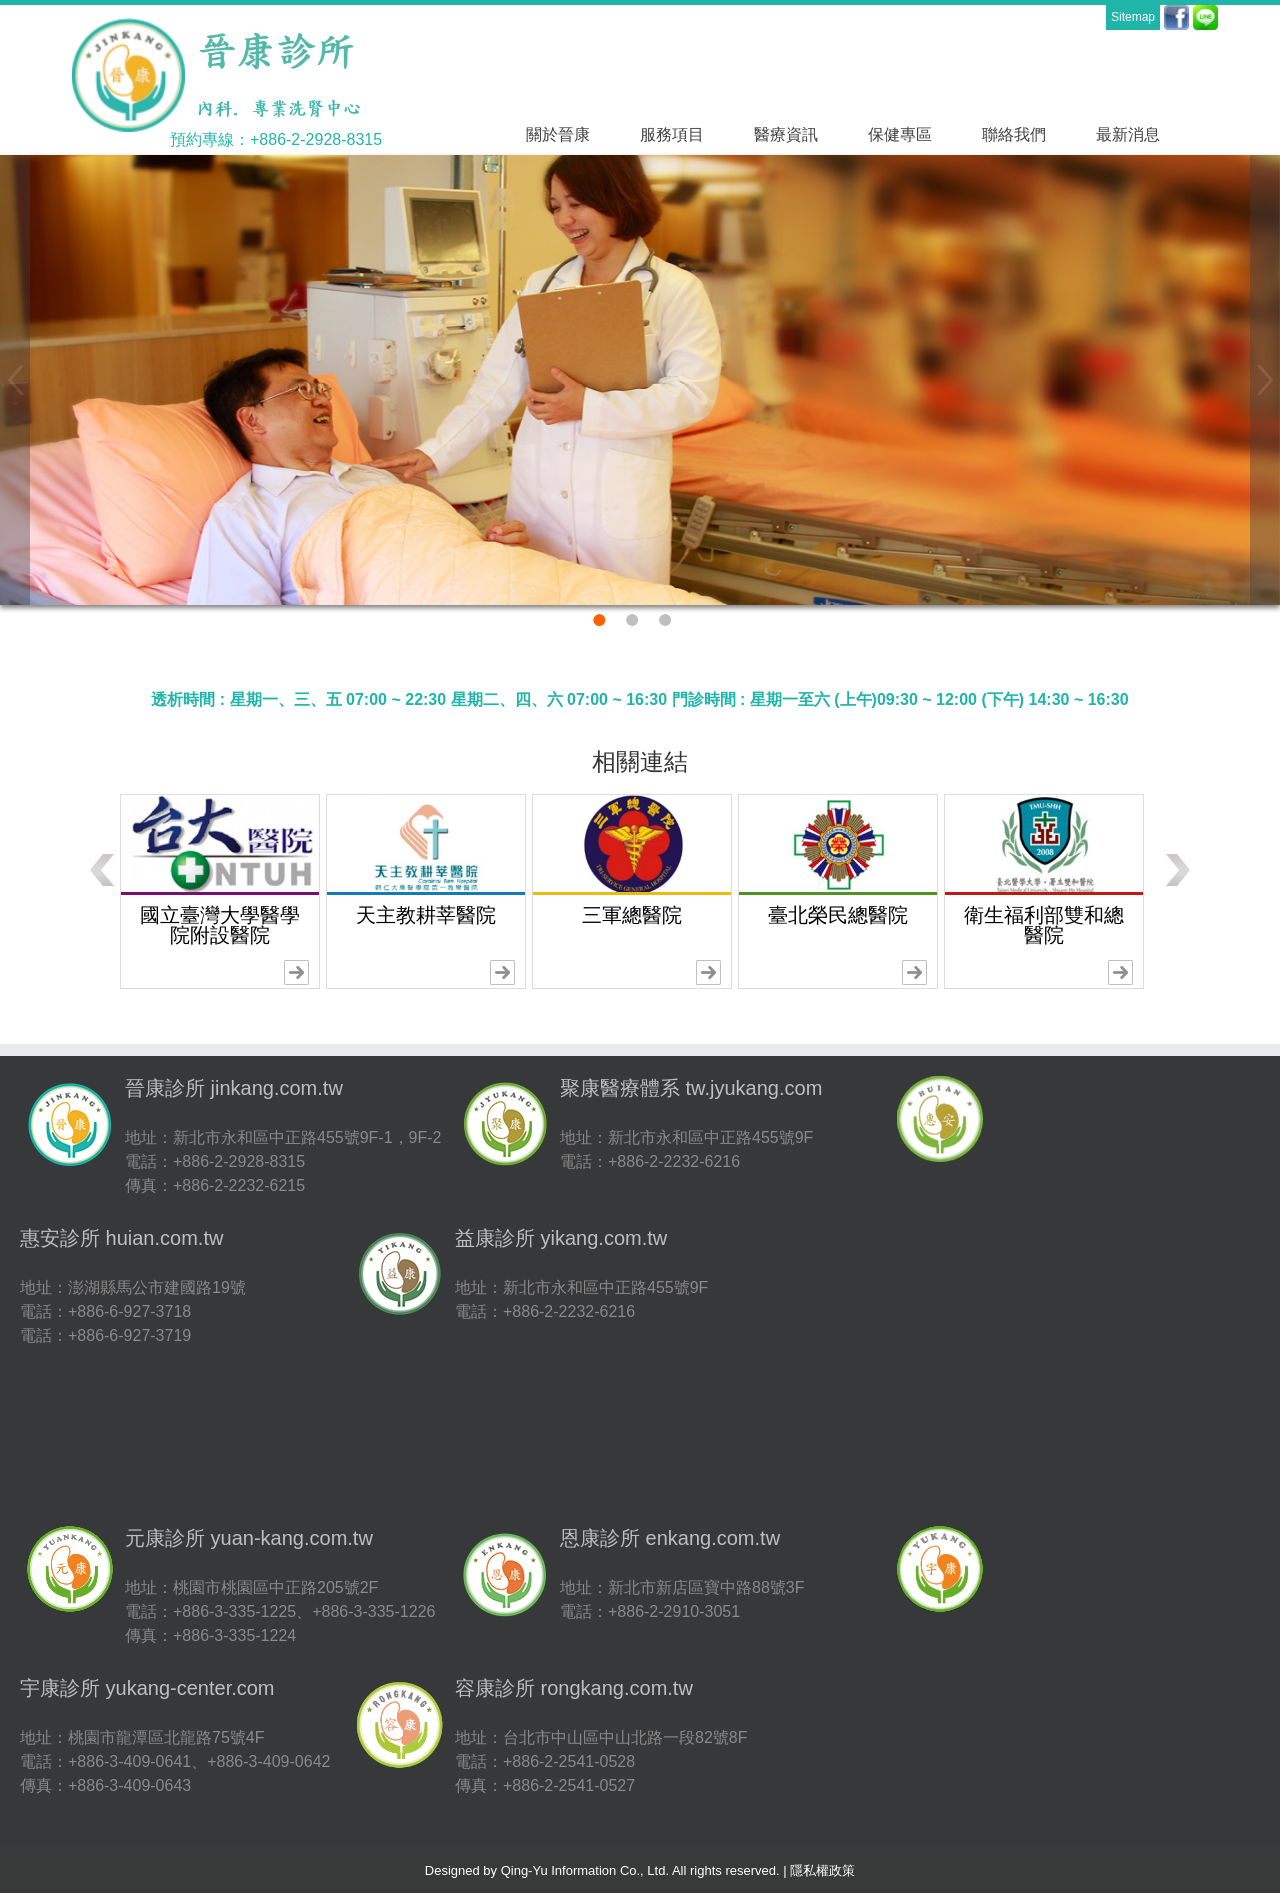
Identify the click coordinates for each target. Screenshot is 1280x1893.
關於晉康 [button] (558, 134)
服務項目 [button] (672, 134)
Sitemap (1133, 17)
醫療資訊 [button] (786, 134)
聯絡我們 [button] (1014, 134)
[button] (15, 380)
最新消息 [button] (1128, 134)
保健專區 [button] (900, 134)
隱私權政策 (822, 1870)
